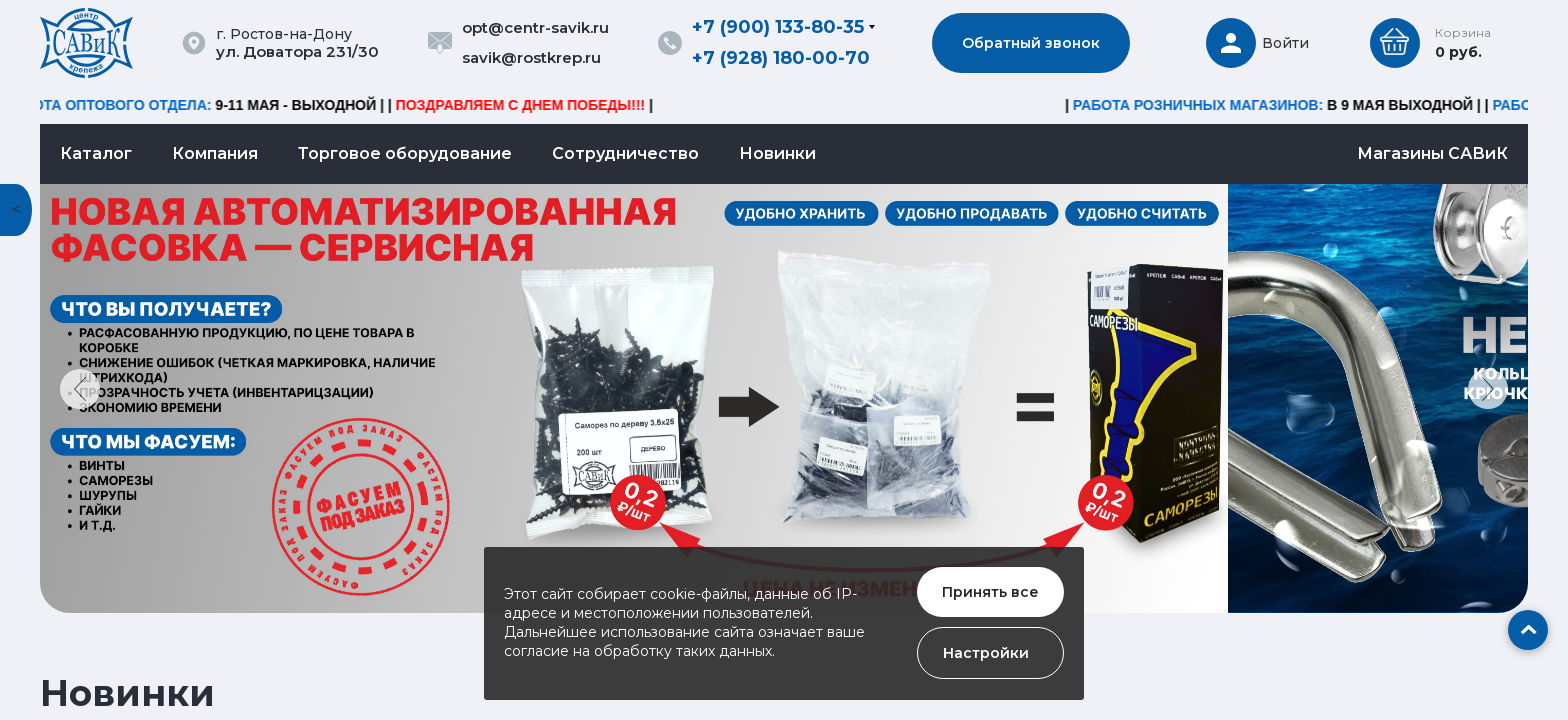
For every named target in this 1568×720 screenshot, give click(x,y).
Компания (215, 153)
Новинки (777, 153)
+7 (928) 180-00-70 (781, 58)
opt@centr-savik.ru (535, 27)
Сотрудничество (625, 153)
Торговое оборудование (405, 153)
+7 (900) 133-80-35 (778, 27)
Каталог (96, 153)
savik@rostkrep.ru (531, 57)
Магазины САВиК (1432, 153)
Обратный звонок (1031, 43)
